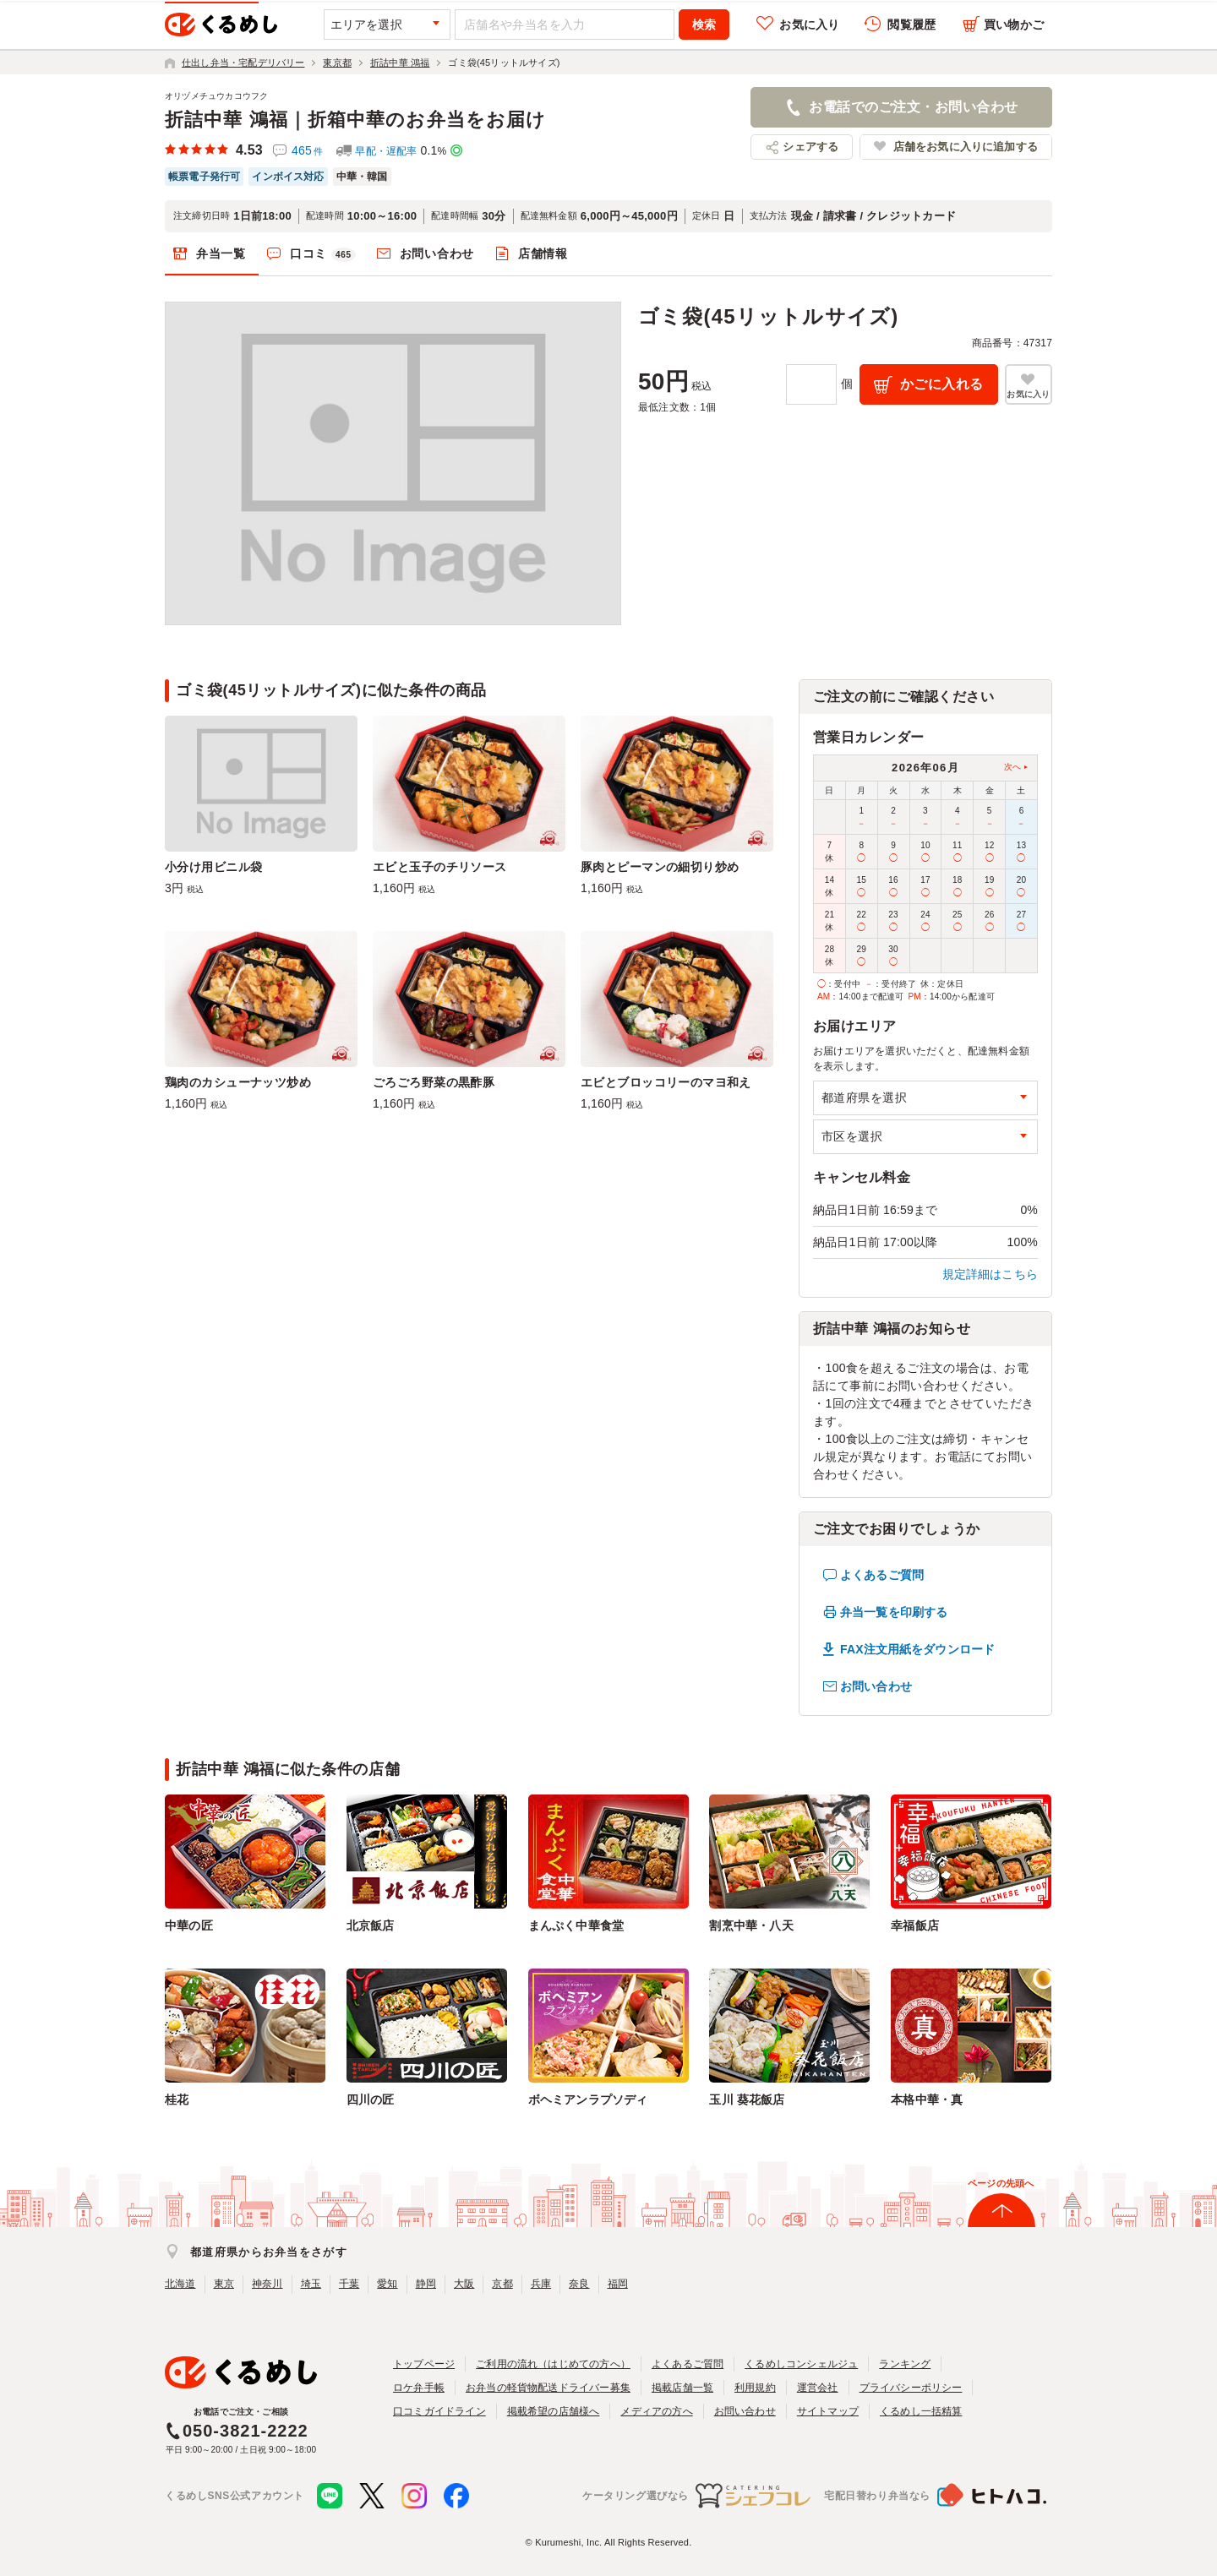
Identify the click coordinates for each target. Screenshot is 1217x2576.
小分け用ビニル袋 (213, 867)
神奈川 (267, 2284)
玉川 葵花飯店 (746, 2099)
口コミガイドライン (439, 2411)
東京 (224, 2284)
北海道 (180, 2284)
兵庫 (541, 2284)
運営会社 (817, 2388)
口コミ (323, 254)
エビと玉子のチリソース (440, 867)
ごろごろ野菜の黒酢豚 (433, 1082)
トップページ (424, 2364)
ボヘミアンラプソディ (588, 2099)
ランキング (904, 2364)
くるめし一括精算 (921, 2411)
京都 (502, 2284)
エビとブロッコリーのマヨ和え (666, 1082)
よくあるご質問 (882, 1575)
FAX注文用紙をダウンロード (917, 1649)
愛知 (387, 2284)
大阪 (464, 2284)
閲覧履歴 (911, 24)
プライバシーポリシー (911, 2388)
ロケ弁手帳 (419, 2388)
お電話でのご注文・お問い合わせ (913, 107)
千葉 (349, 2284)
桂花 (176, 2099)
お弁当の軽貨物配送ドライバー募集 (548, 2388)
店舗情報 (543, 253)
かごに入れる (942, 384)
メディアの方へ (656, 2411)
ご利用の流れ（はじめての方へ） (553, 2364)
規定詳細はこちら (990, 1274)
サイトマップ (828, 2411)
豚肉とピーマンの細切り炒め (660, 867)
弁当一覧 (221, 253)
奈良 (579, 2284)
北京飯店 (371, 1925)
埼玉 (311, 2284)
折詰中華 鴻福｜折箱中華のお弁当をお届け (355, 119)
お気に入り (809, 24)
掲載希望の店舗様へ (553, 2411)
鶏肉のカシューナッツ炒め (238, 1082)
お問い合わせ (437, 253)
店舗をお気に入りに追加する (965, 146)
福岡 (618, 2284)
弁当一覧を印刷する (893, 1612)
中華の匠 (189, 1925)
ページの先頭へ (1001, 2183)
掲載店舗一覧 (682, 2388)
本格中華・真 (927, 2099)
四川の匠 (371, 2099)
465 (307, 150)
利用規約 (755, 2388)
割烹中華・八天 (751, 1925)
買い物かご (1014, 24)
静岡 (426, 2284)
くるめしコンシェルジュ (801, 2364)
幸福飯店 (915, 1925)
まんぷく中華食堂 (576, 1925)
